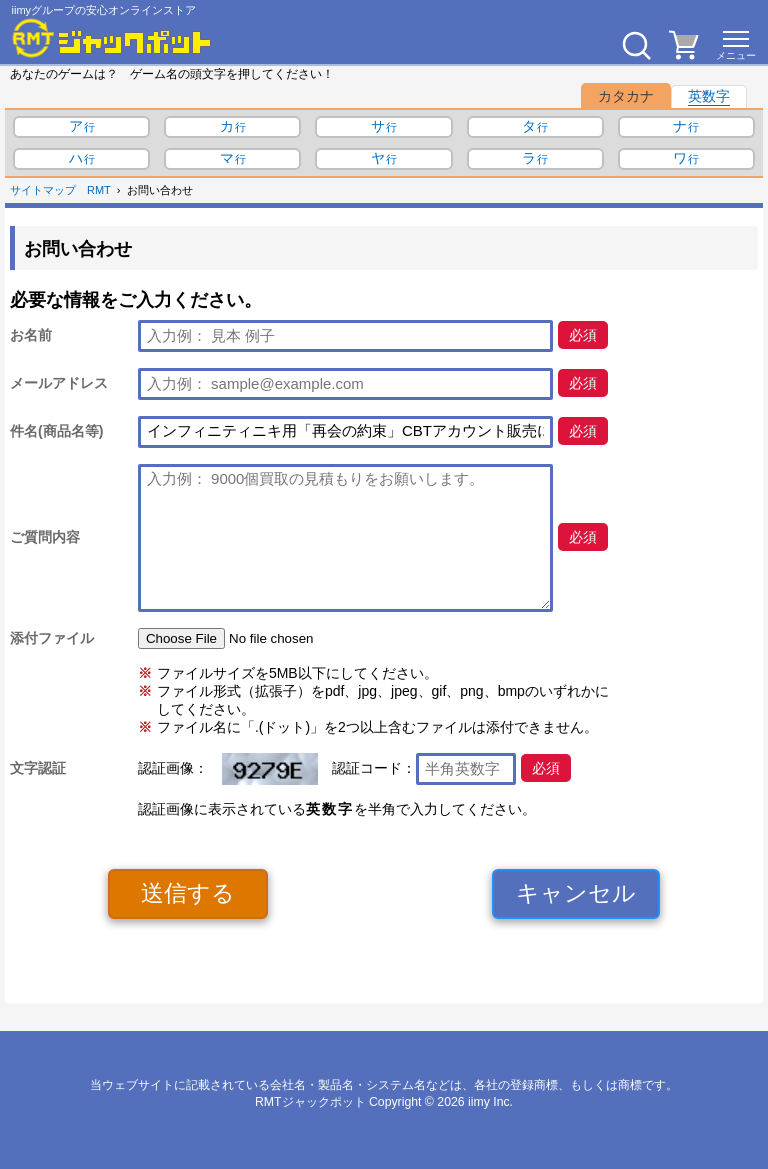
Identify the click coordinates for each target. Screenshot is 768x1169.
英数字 (709, 96)
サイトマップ (43, 190)
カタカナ (626, 96)
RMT (99, 190)
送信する (188, 893)
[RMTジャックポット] (112, 38)
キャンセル (576, 893)
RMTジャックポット (310, 1102)
